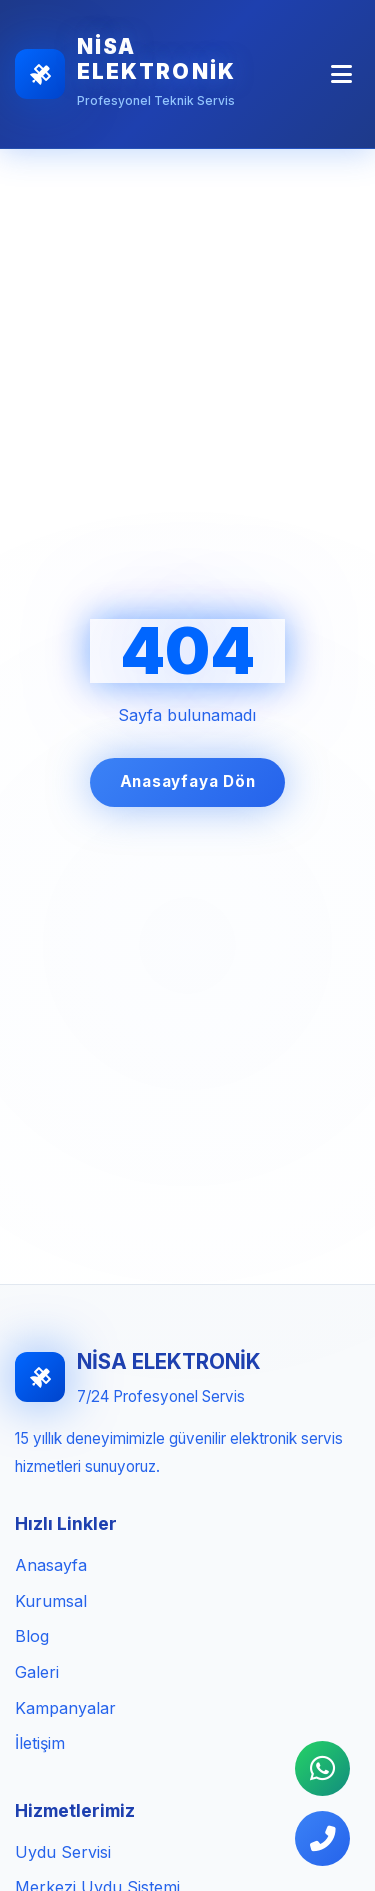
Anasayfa (51, 1565)
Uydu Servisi (63, 1852)
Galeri (37, 1672)
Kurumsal (51, 1601)
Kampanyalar (65, 1708)
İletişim (40, 1743)
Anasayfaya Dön (188, 781)
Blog (32, 1636)
